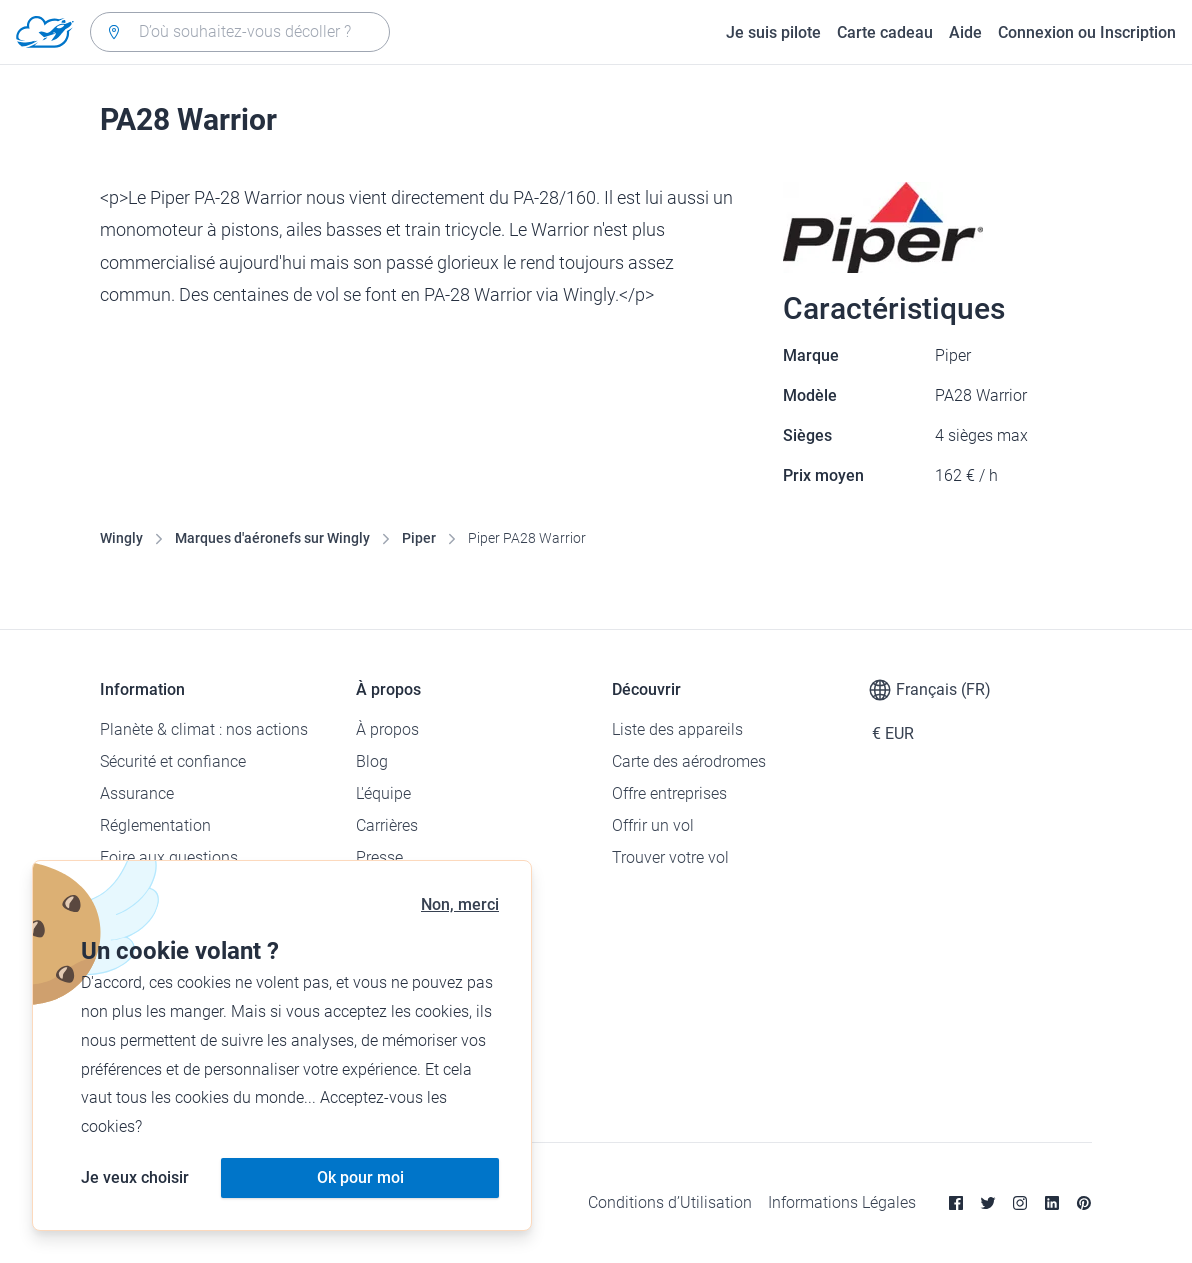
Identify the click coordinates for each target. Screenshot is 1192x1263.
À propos (387, 729)
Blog (372, 761)
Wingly (121, 538)
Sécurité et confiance (173, 761)
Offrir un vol (653, 825)
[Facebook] (956, 1203)
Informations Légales (842, 1202)
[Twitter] (988, 1203)
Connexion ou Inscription (1087, 32)
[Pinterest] (1084, 1203)
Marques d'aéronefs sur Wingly (272, 538)
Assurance (137, 793)
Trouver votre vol (670, 857)
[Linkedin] (1052, 1203)
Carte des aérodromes (689, 761)
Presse (379, 857)
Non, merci (460, 904)
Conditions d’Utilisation (670, 1202)
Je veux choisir (135, 1177)
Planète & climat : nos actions (204, 729)
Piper (419, 538)
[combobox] (240, 32)
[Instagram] (1020, 1203)
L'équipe (383, 793)
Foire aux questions (169, 857)
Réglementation (155, 825)
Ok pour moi (360, 1177)
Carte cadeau (885, 32)
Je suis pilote (773, 32)
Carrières (387, 825)
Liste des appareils (677, 729)
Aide (965, 32)
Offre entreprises (669, 793)
